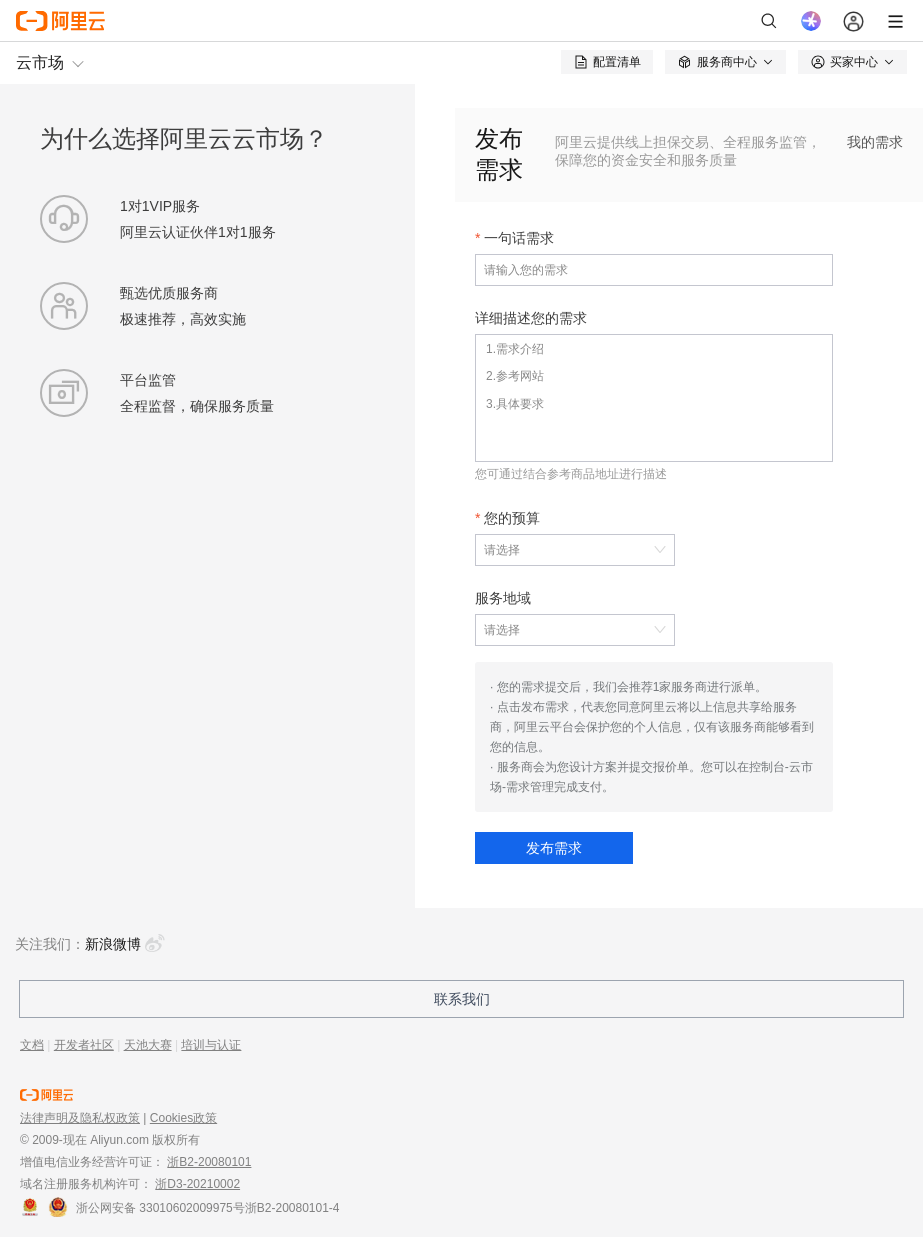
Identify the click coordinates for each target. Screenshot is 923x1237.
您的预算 (512, 518)
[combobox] (565, 550)
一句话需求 (519, 238)
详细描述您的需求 (531, 318)
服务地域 (503, 598)
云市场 (40, 62)
